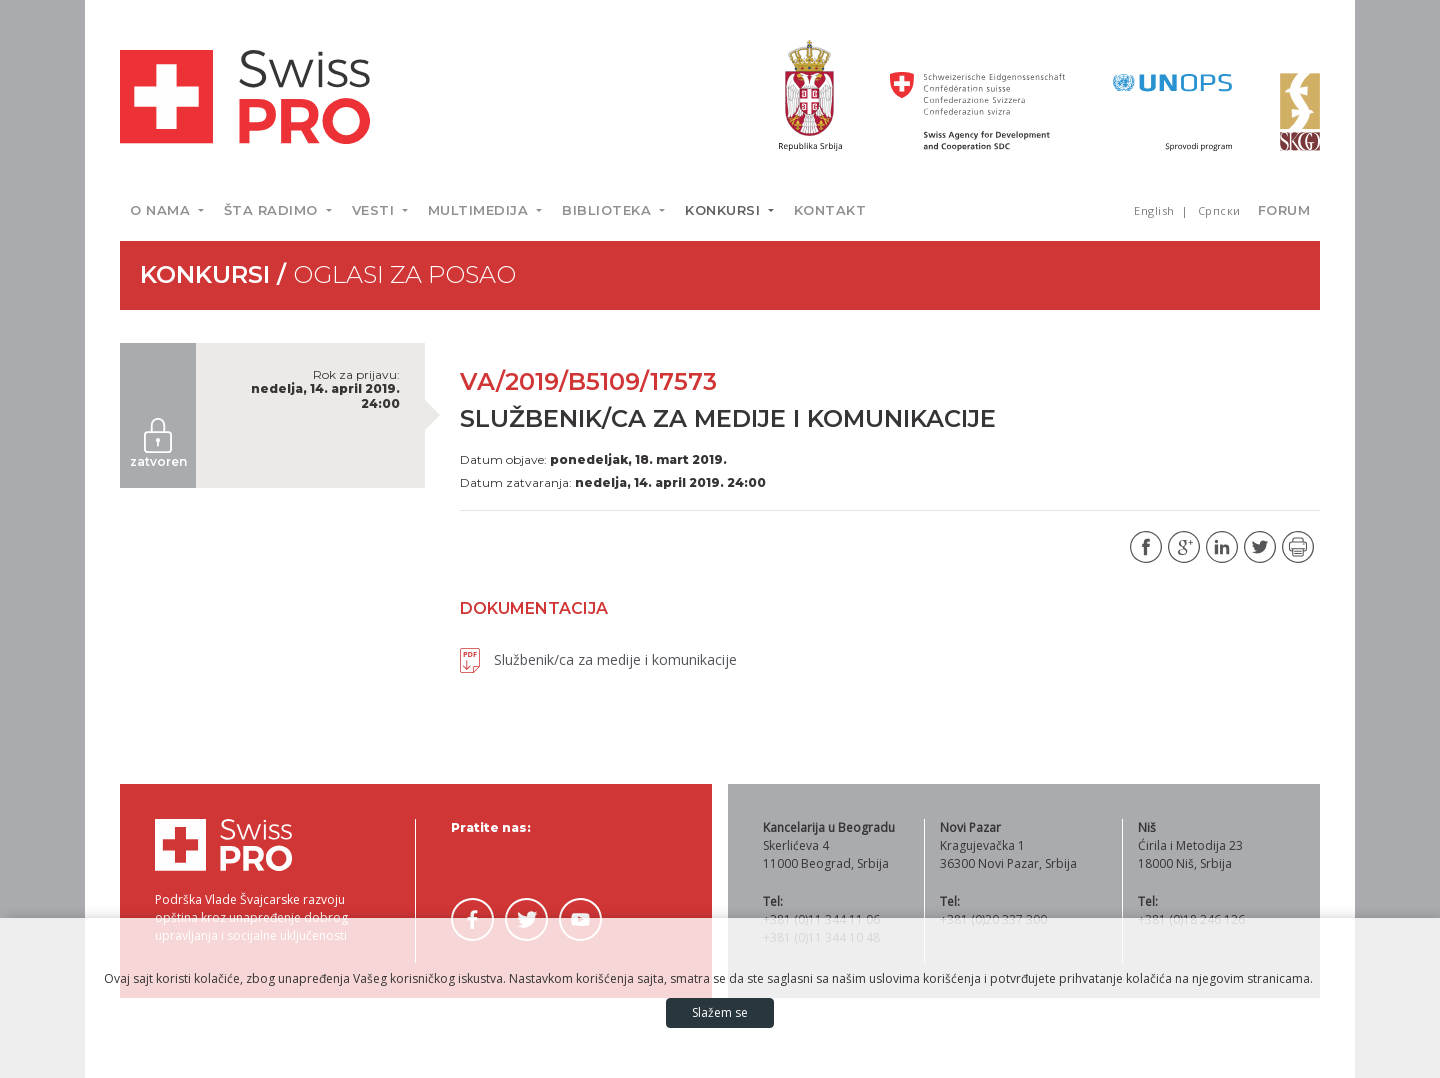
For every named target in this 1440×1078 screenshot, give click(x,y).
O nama (162, 210)
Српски (1219, 210)
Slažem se (720, 1012)
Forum (1284, 210)
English (1156, 210)
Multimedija (480, 210)
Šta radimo (273, 210)
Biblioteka (609, 210)
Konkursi (725, 210)
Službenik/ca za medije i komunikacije (598, 659)
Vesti (375, 210)
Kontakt (830, 210)
